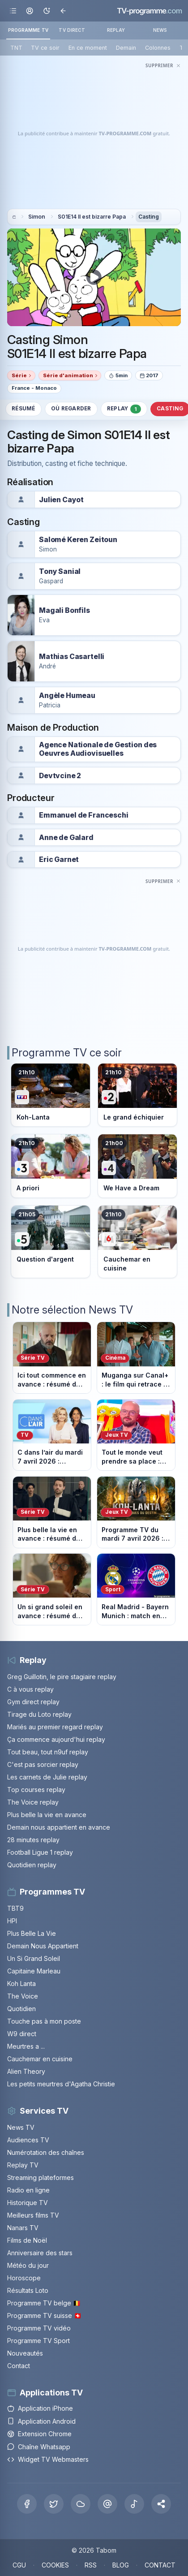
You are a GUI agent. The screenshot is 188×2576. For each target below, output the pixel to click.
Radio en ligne (28, 2190)
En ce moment (87, 47)
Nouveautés (25, 2353)
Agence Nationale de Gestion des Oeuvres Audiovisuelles (98, 749)
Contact (18, 2365)
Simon (36, 216)
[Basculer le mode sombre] (46, 10)
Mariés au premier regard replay (55, 1727)
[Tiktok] (134, 2504)
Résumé (23, 408)
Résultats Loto (27, 2290)
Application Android (41, 2421)
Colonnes (158, 47)
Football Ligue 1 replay (40, 1852)
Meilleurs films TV (33, 2215)
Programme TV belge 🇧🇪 (44, 2303)
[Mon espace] (30, 10)
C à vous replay (30, 1689)
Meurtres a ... (26, 2046)
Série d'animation (68, 375)
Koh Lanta (21, 1983)
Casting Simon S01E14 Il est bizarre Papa (77, 347)
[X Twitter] (54, 2504)
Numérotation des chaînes (45, 2152)
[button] (161, 2504)
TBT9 (15, 1908)
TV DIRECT (72, 30)
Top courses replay (36, 1789)
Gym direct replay (33, 1702)
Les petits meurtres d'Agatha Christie (61, 2084)
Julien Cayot (61, 499)
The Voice (22, 1996)
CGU (19, 2565)
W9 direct (21, 2034)
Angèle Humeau (67, 695)
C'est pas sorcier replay (42, 1764)
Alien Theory (26, 2071)
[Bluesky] (80, 2504)
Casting (148, 216)
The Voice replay (33, 1802)
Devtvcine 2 (60, 775)
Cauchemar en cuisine (40, 2059)
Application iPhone (40, 2408)
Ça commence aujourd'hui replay (56, 1739)
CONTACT (160, 2565)
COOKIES (55, 2565)
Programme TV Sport (38, 2340)
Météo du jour (28, 2265)
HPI (12, 1921)
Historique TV (27, 2202)
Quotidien (21, 2008)
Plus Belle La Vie (31, 1933)
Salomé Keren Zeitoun (78, 539)
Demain (126, 47)
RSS (91, 2565)
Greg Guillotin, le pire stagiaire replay (61, 1676)
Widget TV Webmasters (48, 2459)
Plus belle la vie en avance (46, 1814)
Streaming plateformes (40, 2177)
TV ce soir (45, 47)
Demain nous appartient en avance (58, 1827)
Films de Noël (27, 2240)
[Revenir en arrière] (63, 10)
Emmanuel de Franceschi (83, 815)
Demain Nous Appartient (42, 1946)
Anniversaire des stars (40, 2253)
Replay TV (22, 2165)
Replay (124, 409)
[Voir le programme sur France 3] (50, 1166)
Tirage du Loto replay (39, 1714)
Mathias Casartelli (71, 656)
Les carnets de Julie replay (47, 1777)
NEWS (160, 30)
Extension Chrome (39, 2434)
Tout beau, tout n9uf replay (47, 1752)
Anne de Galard (66, 837)
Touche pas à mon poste (44, 2021)
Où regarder (71, 408)
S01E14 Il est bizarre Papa (92, 216)
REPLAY (116, 30)
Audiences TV (28, 2140)
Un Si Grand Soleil (33, 1958)
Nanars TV (22, 2227)
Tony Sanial (60, 571)
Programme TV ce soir (67, 1052)
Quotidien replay (31, 1865)
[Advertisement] (94, 133)
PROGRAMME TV (28, 30)
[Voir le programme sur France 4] (137, 1166)
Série (19, 375)
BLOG (120, 2565)
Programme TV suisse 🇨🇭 (44, 2315)
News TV (20, 2127)
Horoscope (24, 2278)
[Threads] (107, 2504)
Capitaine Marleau (33, 1971)
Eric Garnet (59, 859)
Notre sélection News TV (72, 1309)
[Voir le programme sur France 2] (137, 1095)
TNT (16, 47)
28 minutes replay (33, 1840)
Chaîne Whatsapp (38, 2447)
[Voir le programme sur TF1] (50, 1095)
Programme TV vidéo (39, 2328)
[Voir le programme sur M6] (137, 1241)
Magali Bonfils (64, 610)
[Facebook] (27, 2504)
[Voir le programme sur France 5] (50, 1241)
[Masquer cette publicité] (163, 65)
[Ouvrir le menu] (13, 10)
